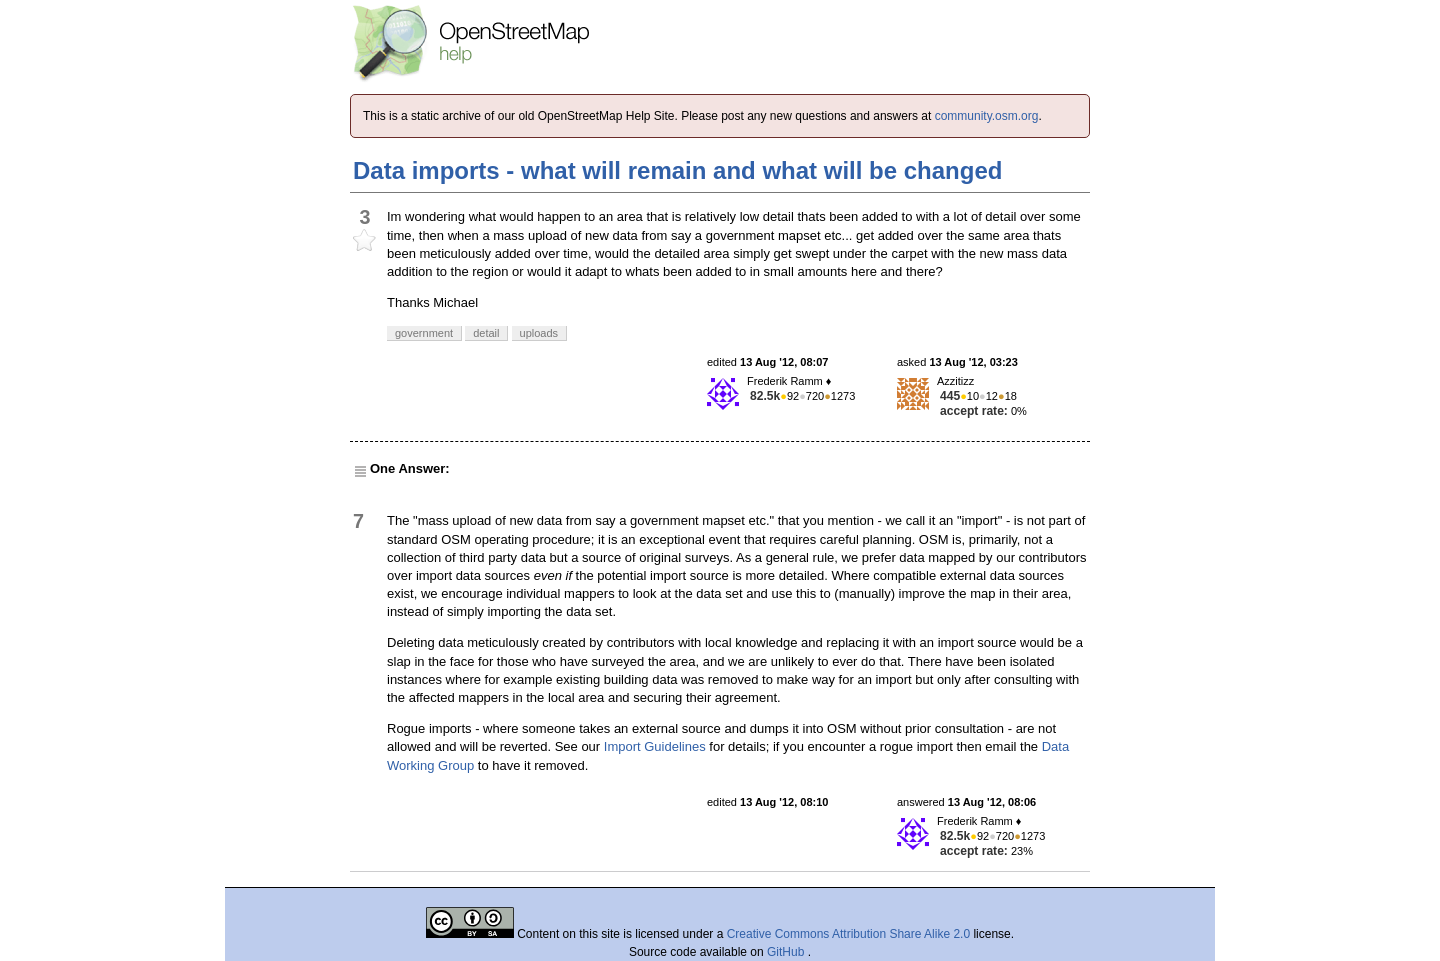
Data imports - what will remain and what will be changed (677, 170)
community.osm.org (987, 116)
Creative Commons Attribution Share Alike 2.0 (848, 934)
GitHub (787, 952)
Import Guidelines (655, 746)
